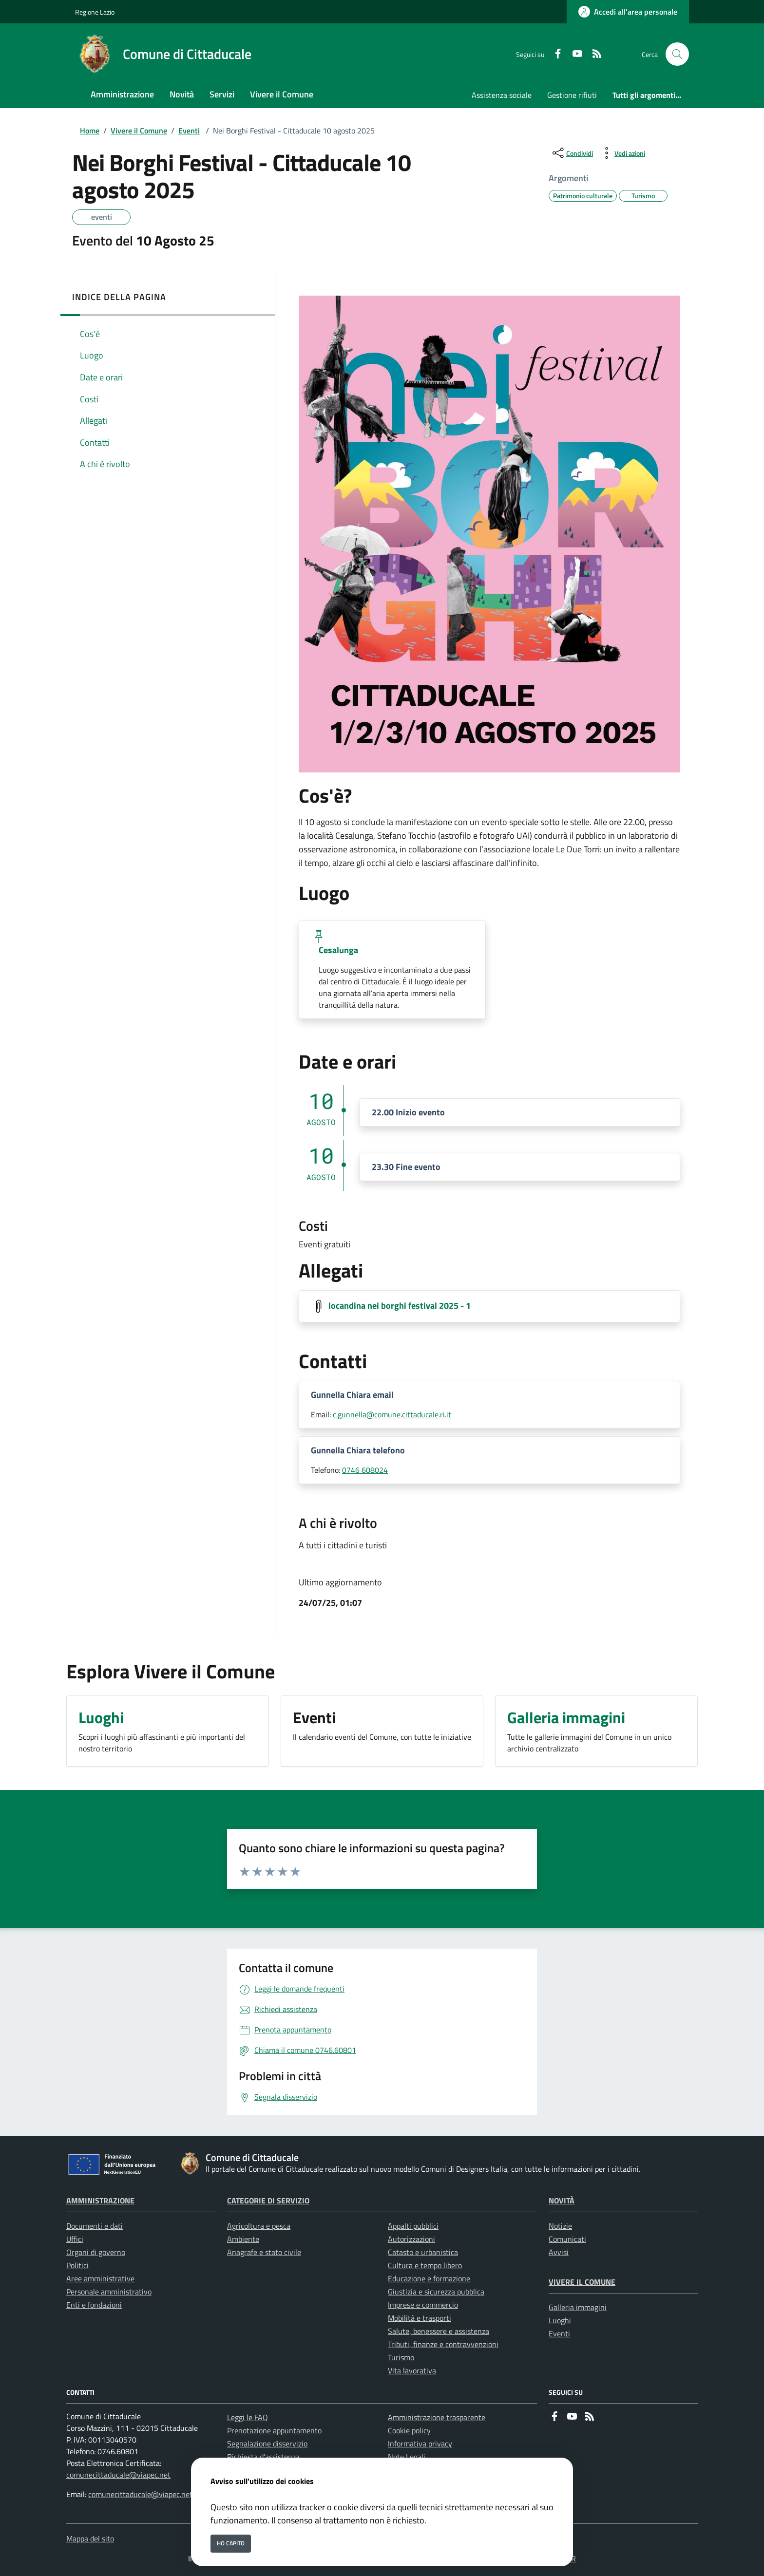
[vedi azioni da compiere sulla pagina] (622, 153)
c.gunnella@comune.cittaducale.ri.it (392, 1414)
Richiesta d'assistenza (263, 2457)
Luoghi (560, 2320)
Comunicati (567, 2239)
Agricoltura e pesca (258, 2226)
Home (89, 130)
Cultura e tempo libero (425, 2265)
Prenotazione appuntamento (274, 2430)
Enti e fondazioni (94, 2305)
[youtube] (573, 54)
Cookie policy (409, 2430)
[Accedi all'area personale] (628, 11)
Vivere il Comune (139, 130)
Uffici (74, 2239)
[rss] (593, 54)
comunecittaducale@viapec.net (118, 2475)
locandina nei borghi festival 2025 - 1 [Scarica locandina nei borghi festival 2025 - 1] (399, 1305)
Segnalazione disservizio (267, 2443)
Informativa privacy (420, 2443)
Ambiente (243, 2239)
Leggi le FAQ (247, 2417)
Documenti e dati (94, 2226)
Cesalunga (338, 950)
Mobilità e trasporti (419, 2318)
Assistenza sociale (502, 95)
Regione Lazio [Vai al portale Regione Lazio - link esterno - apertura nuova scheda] (95, 12)
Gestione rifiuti (572, 95)
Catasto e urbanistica (423, 2252)
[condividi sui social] (572, 153)
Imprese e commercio (423, 2305)
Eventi (189, 130)
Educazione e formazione (429, 2278)
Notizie (560, 2226)
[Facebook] (554, 54)
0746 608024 (365, 1470)
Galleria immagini (578, 2307)
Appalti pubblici (413, 2226)
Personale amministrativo (109, 2291)
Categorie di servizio (268, 2200)
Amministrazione (100, 2200)
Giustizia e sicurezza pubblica (436, 2291)
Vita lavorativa (412, 2370)
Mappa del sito (90, 2538)
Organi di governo (95, 2252)
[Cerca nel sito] (677, 54)
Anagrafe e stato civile (264, 2252)
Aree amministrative (100, 2278)
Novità (561, 2200)
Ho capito (231, 2543)
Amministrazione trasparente (436, 2417)
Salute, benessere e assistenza (438, 2331)
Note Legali (406, 2457)
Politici (77, 2265)
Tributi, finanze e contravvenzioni (443, 2344)
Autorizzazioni (411, 2239)
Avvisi (559, 2252)
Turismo (401, 2357)
